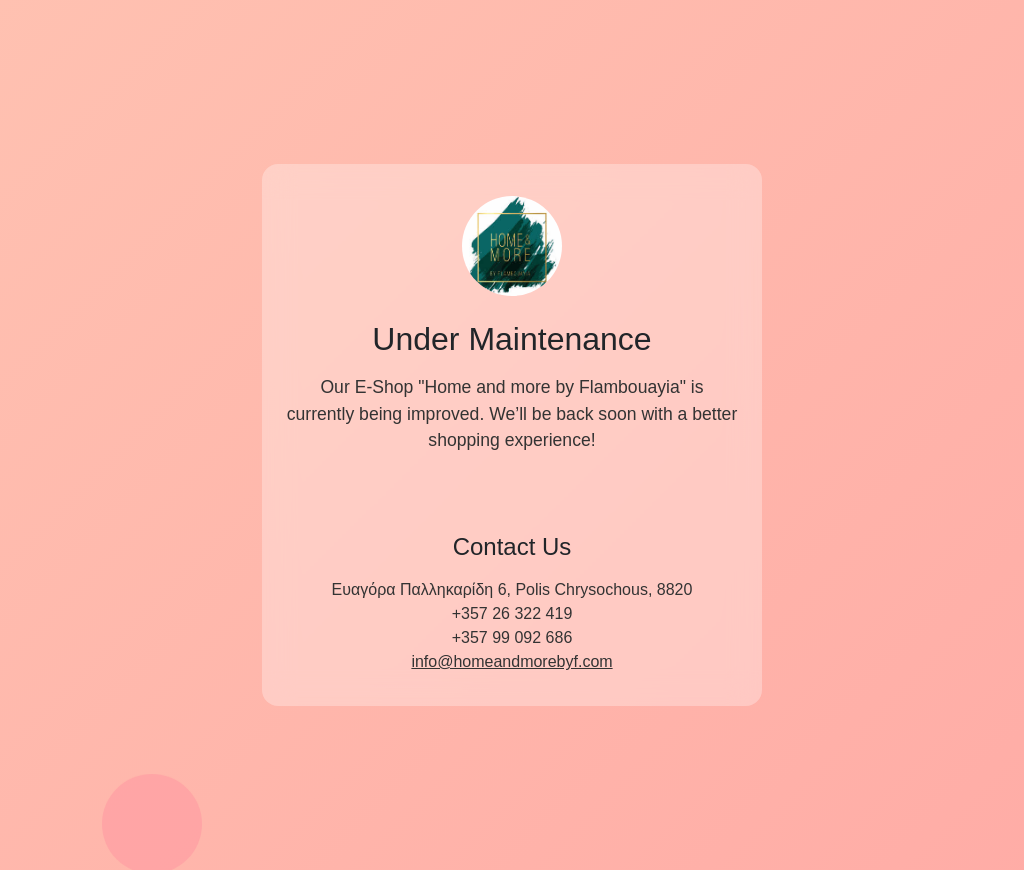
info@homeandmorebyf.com (511, 661)
